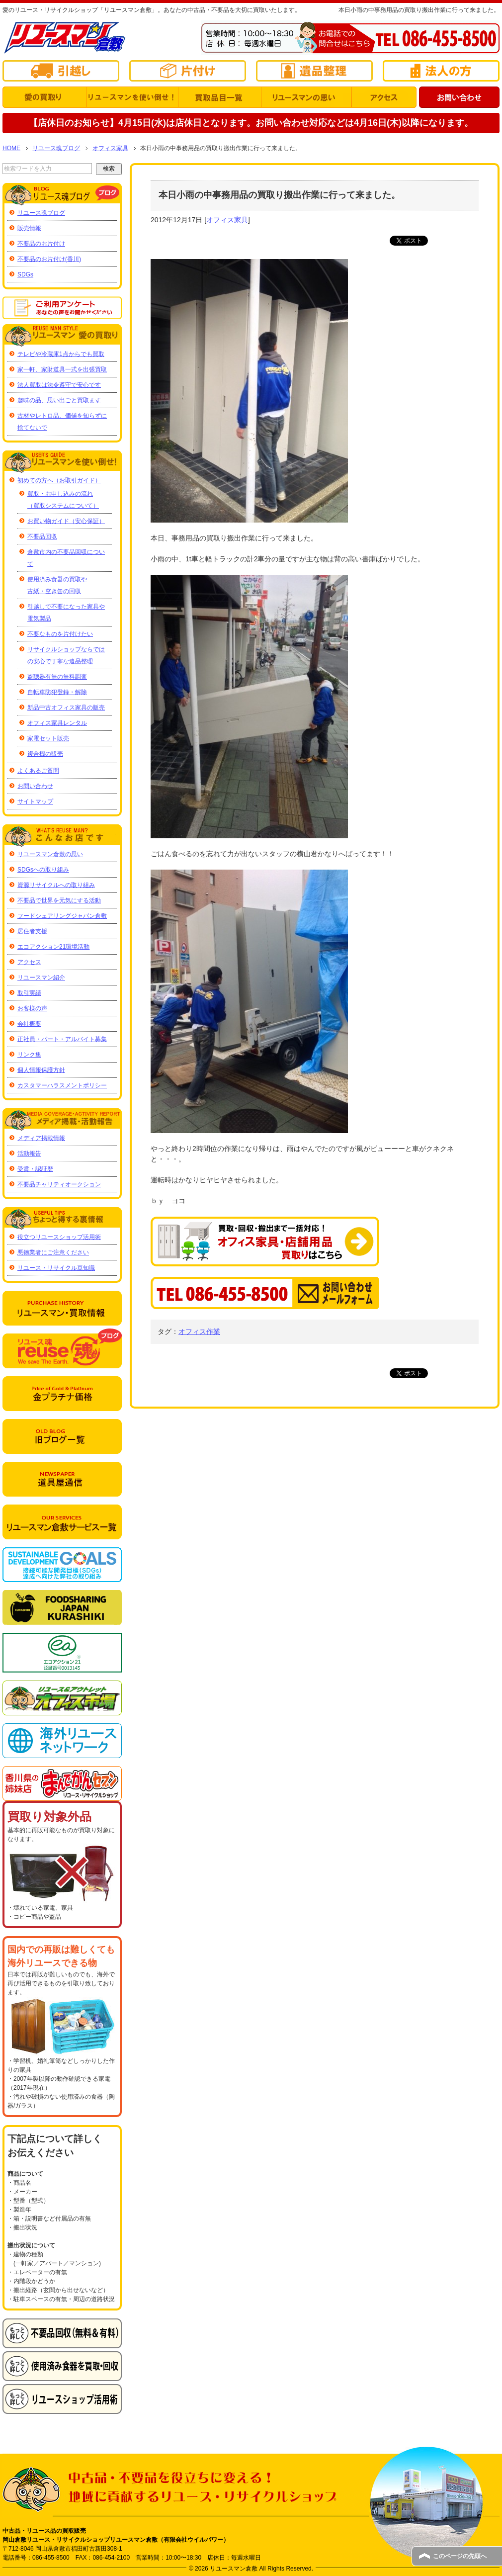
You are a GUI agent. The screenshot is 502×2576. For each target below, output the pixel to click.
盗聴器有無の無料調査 (57, 676)
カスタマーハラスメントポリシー (62, 1085)
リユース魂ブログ (41, 212)
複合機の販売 (45, 753)
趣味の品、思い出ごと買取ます (59, 400)
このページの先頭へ (460, 2556)
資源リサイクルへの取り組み (56, 885)
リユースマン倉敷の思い (50, 854)
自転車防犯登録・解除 (57, 692)
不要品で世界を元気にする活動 (59, 900)
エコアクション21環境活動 (53, 946)
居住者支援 (32, 931)
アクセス (29, 962)
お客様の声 (32, 1008)
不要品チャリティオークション (59, 1184)
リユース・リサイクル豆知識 (56, 1267)
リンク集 (29, 1054)
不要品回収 (42, 536)
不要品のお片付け (41, 243)
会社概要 (29, 1023)
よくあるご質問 (38, 770)
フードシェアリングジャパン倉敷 (62, 915)
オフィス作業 (199, 1331)
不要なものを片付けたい (60, 633)
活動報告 (29, 1153)
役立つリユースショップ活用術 (59, 1237)
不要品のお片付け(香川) (49, 259)
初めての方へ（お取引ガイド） (59, 480)
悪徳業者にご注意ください (53, 1252)
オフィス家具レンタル (57, 722)
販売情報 (29, 228)
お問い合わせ (35, 786)
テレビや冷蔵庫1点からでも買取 (60, 354)
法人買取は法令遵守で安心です (59, 384)
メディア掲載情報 (41, 1138)
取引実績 (29, 992)
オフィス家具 (227, 220)
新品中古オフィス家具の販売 (66, 707)
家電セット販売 (48, 738)
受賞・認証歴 (35, 1168)
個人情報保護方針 (41, 1069)
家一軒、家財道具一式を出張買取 (62, 369)
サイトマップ (35, 801)
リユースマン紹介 (41, 977)
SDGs (25, 274)
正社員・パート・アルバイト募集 (62, 1039)
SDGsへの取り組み (43, 869)
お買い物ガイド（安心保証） (66, 521)
